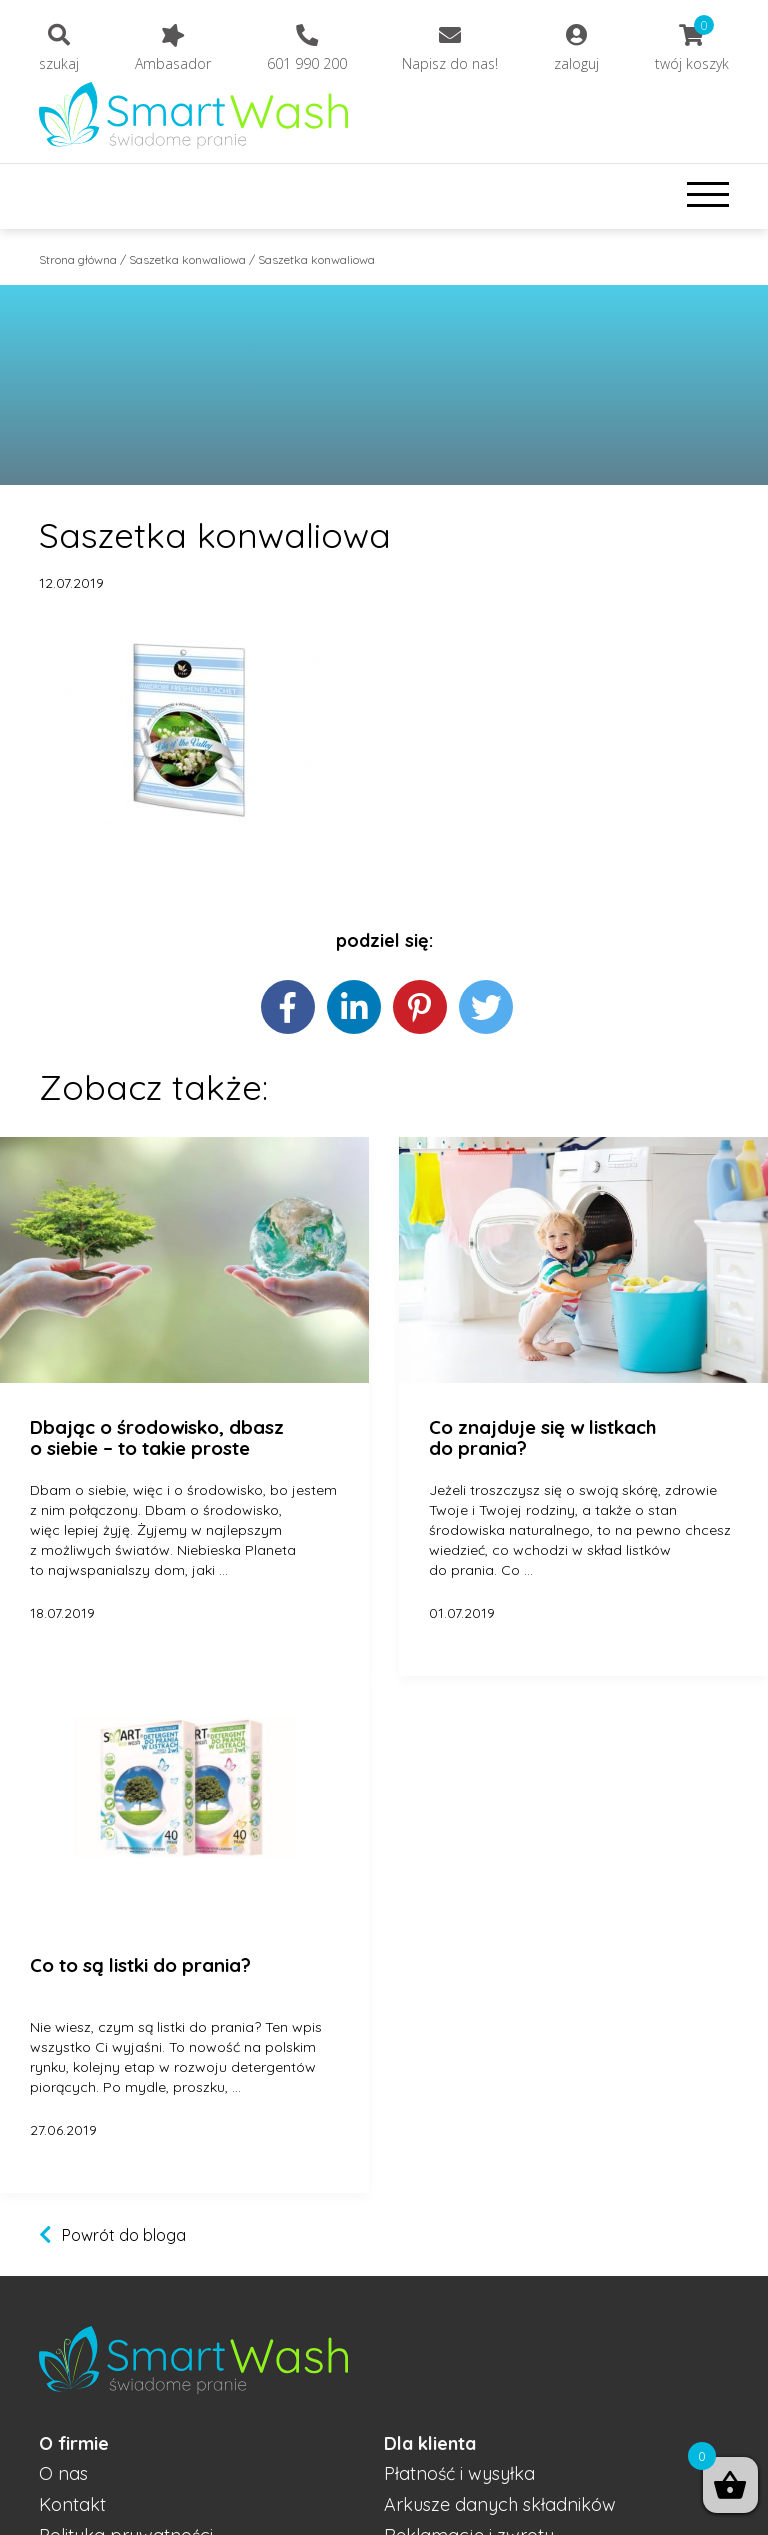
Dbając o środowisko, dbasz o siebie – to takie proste (157, 1438)
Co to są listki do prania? (140, 1966)
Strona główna (78, 259)
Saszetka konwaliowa (187, 259)
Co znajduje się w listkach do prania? (542, 1438)
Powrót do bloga (124, 2235)
